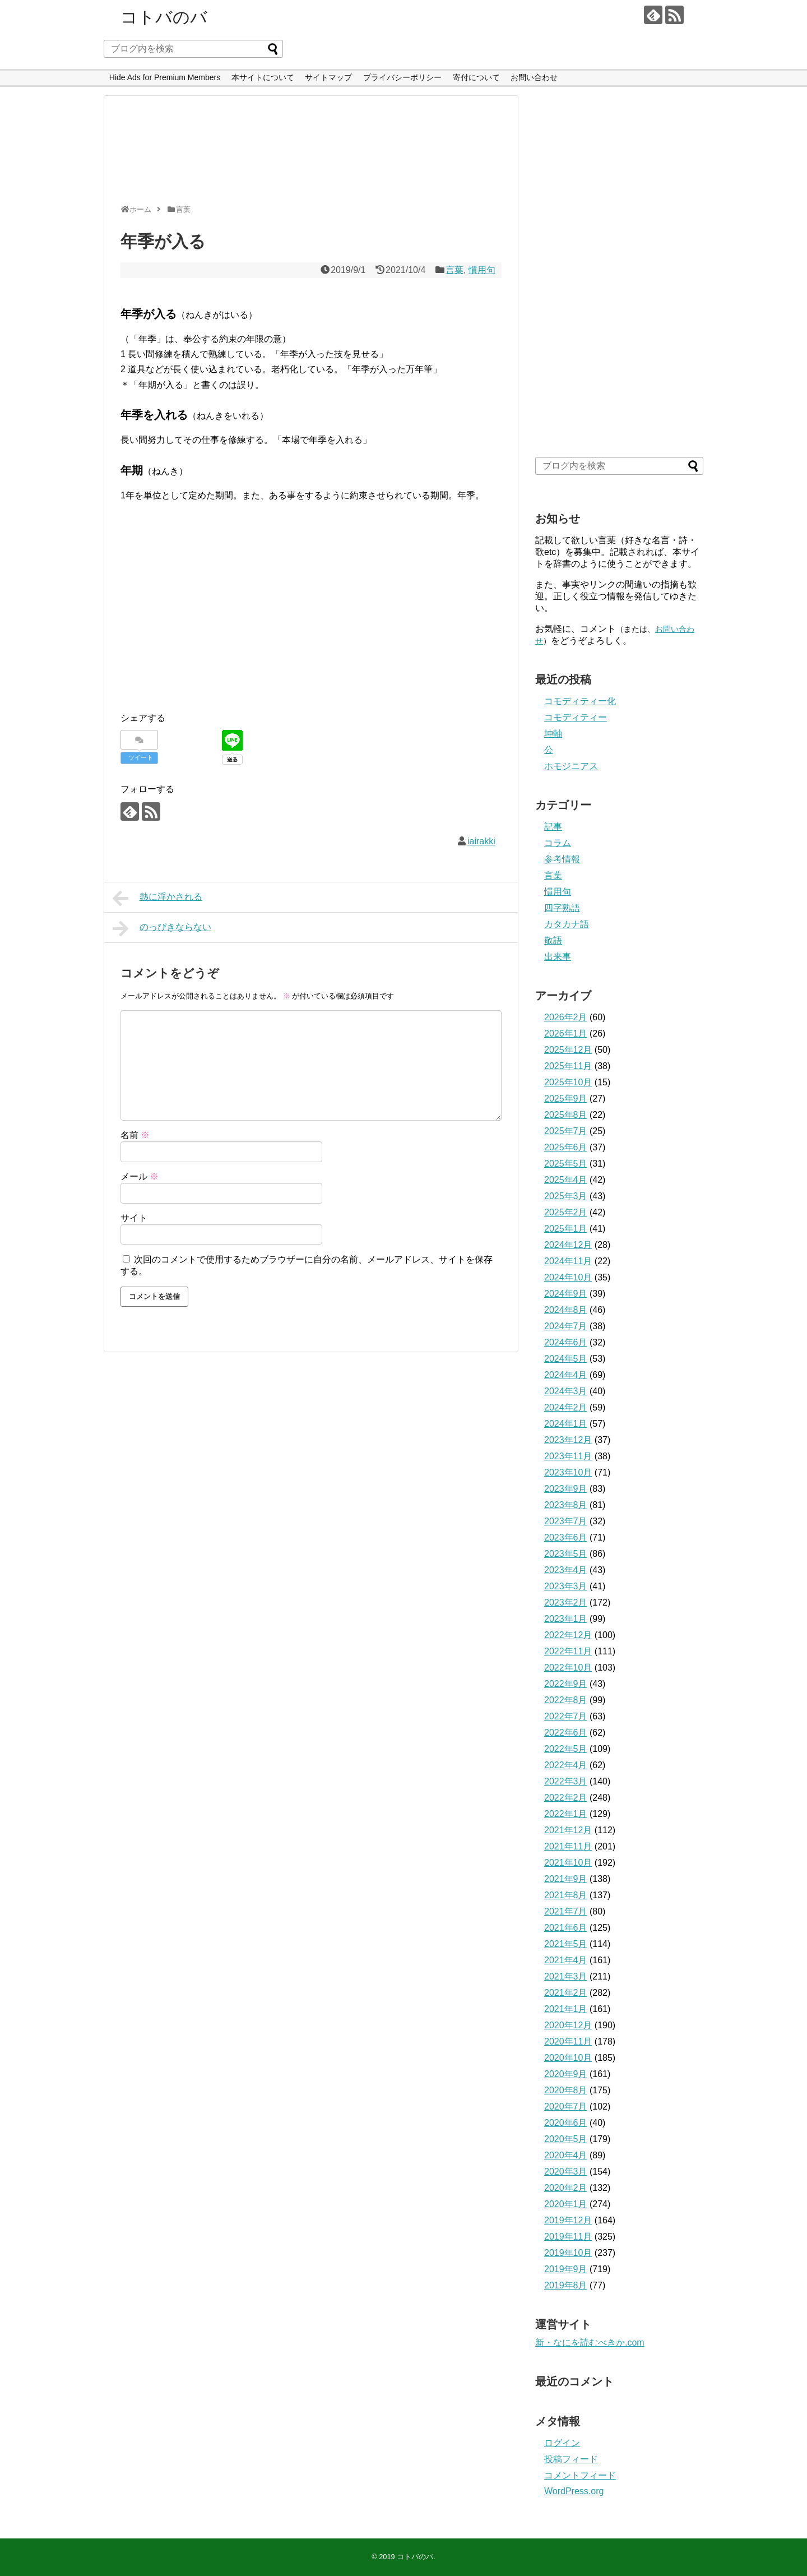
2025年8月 (565, 1115)
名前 (135, 1135)
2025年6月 (565, 1147)
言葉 (454, 270)
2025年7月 (565, 1131)
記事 (553, 826)
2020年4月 (565, 2155)
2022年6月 (565, 1732)
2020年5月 (565, 2139)
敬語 (553, 940)
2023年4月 (565, 1570)
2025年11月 (568, 1066)
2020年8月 (565, 2090)
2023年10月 (568, 1472)
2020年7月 (565, 2106)
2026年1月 (565, 1033)
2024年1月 (565, 1423)
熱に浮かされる (157, 898)
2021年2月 (565, 1992)
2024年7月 (565, 1326)
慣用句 (482, 270)
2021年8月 (565, 1895)
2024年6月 (565, 1342)
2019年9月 (565, 2269)
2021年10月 (568, 1862)
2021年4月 (565, 1960)
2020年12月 (568, 2025)
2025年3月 (565, 1196)
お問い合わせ (534, 77)
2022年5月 (565, 1749)
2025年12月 (568, 1050)
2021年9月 (565, 1879)
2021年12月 (568, 1830)
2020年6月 (565, 2123)
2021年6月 (565, 1927)
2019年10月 (568, 2253)
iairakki (481, 841)
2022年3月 (565, 1781)
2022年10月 (568, 1667)
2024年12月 (568, 1245)
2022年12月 (568, 1635)
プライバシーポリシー (402, 77)
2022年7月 (565, 1716)
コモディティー (575, 717)
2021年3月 (565, 1976)
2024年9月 (565, 1293)
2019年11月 (568, 2236)
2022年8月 (565, 1700)
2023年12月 (568, 1440)
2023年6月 (565, 1537)
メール (139, 1176)
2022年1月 (565, 1814)
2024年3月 (565, 1391)
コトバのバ (163, 17)
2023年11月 (568, 1456)
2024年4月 (565, 1375)
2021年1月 (565, 2009)
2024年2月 (565, 1407)
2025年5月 (565, 1163)
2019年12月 (568, 2220)
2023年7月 (565, 1521)
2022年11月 (568, 1651)
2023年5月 (565, 1553)
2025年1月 (565, 1228)
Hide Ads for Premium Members (164, 77)
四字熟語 (562, 908)
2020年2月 (565, 2188)
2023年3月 (565, 1586)
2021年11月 (568, 1846)
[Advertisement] (308, 155)
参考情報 (562, 859)
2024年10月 (568, 1277)
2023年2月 (565, 1602)
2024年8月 (565, 1310)
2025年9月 (565, 1098)
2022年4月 (565, 1765)
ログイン (562, 2443)
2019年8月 (565, 2285)
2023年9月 (565, 1488)
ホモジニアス (571, 766)
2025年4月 (565, 1180)
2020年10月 (568, 2057)
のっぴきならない (162, 928)
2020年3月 (565, 2171)
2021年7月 (565, 1911)
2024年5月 (565, 1358)
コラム (557, 843)
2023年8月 (565, 1505)
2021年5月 (565, 1944)
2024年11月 (568, 1261)
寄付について (476, 77)
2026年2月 (565, 1017)
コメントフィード (580, 2475)
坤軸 (553, 733)
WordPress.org (574, 2491)
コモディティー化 (580, 701)
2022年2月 (565, 1797)
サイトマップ (328, 77)
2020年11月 (568, 2041)
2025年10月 (568, 1082)
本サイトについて (262, 77)
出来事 (557, 956)
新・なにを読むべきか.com (589, 2342)
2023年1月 (565, 1619)
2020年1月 (565, 2204)
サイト (133, 1218)
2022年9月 (565, 1684)
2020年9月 (565, 2074)
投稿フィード (571, 2459)
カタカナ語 (566, 924)
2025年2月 (565, 1212)
